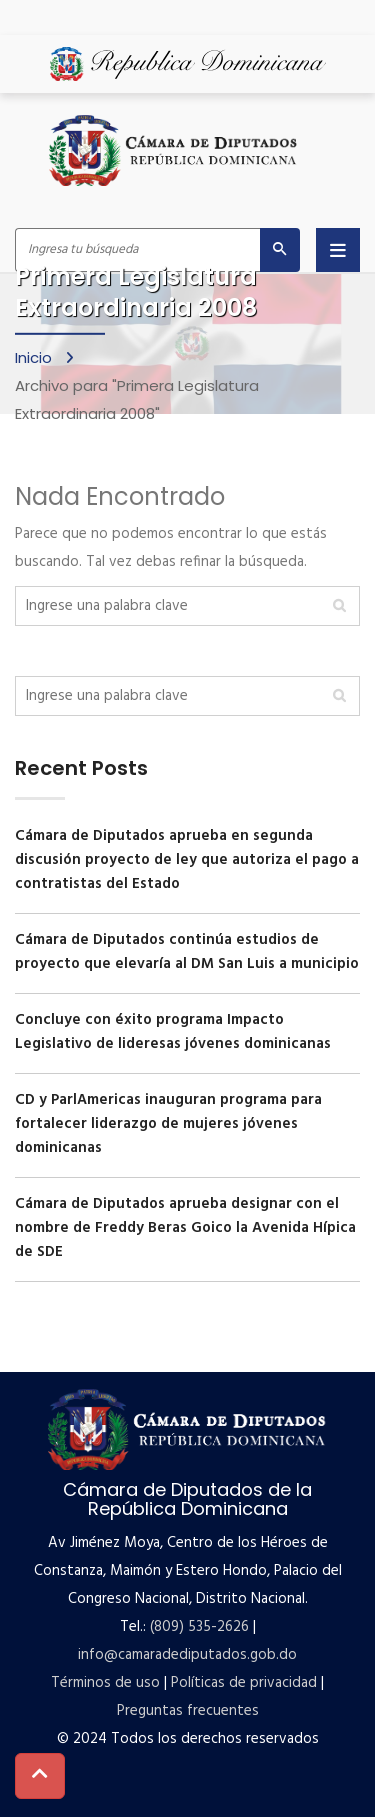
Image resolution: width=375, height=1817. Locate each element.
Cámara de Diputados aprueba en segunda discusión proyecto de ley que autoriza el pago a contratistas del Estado (187, 860)
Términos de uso (105, 1683)
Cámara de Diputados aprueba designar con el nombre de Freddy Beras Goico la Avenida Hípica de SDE (185, 1228)
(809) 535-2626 (199, 1627)
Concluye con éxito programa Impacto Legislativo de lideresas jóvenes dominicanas (173, 1032)
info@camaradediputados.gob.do (187, 1655)
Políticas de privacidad (244, 1683)
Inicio (35, 356)
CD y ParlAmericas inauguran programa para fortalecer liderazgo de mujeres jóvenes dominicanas (168, 1124)
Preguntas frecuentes (188, 1711)
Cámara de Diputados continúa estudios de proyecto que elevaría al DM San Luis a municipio (187, 952)
